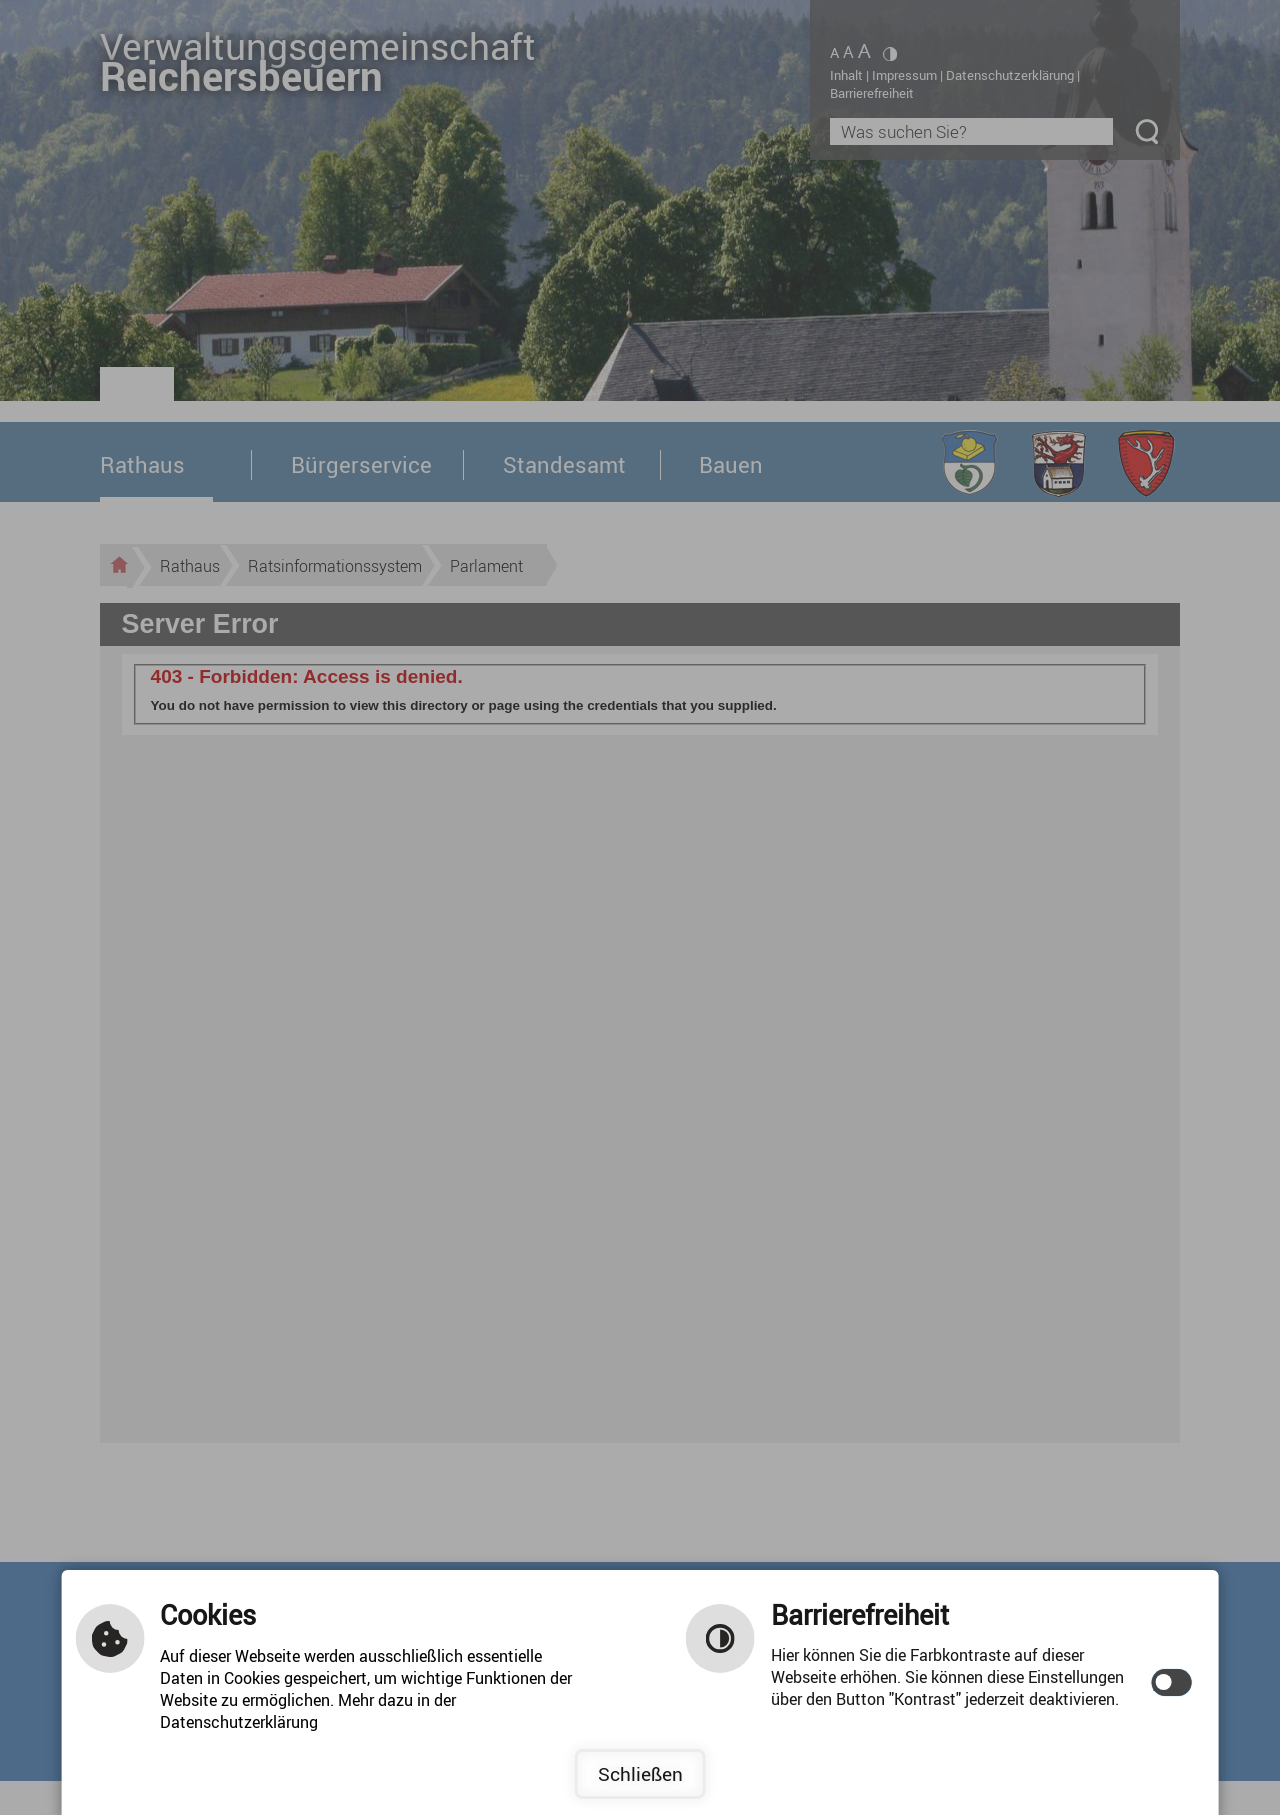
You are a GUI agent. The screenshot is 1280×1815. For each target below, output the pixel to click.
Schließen (640, 1774)
